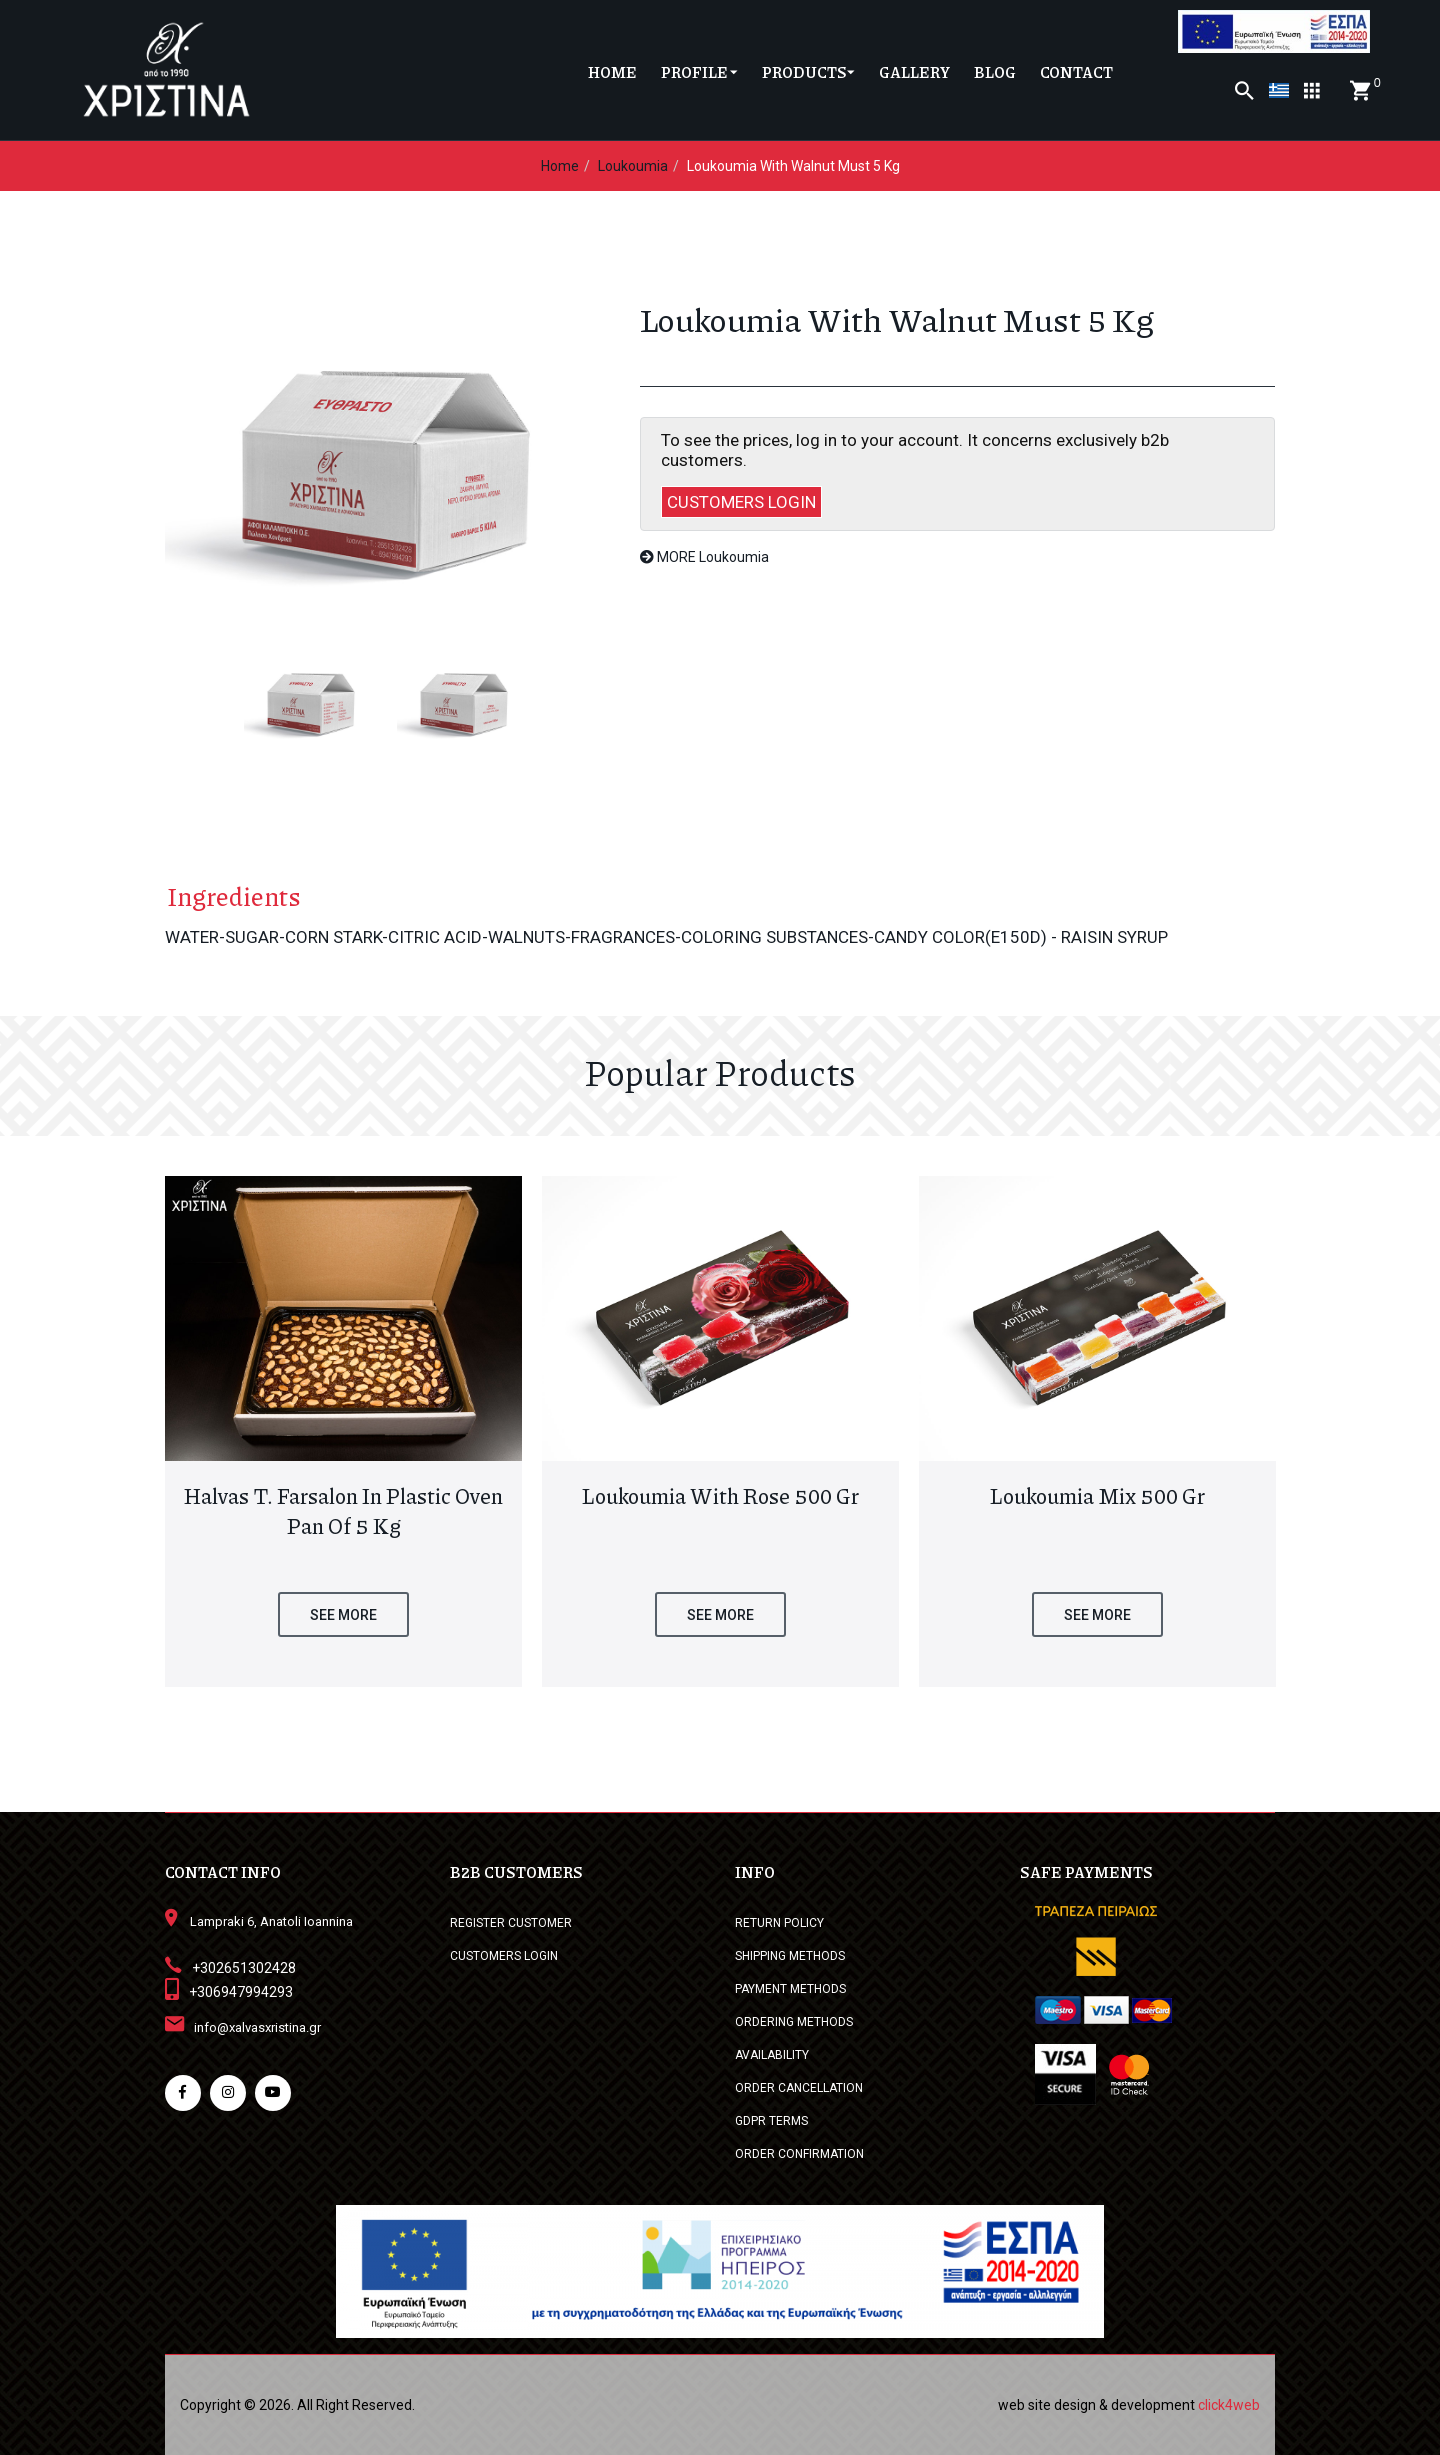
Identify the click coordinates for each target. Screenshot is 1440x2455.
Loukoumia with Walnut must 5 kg (793, 166)
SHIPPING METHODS (790, 1956)
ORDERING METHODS (794, 2022)
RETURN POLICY (779, 1923)
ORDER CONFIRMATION (799, 2154)
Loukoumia (633, 166)
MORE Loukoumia (704, 557)
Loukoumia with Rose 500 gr (720, 1496)
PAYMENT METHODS (790, 1989)
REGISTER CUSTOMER (511, 1923)
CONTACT (1076, 72)
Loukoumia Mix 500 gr (1097, 1496)
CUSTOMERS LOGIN (741, 502)
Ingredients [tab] (232, 896)
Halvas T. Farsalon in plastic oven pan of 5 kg (343, 1511)
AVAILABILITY (772, 2055)
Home (560, 166)
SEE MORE (343, 1615)
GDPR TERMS (771, 2121)
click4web (1229, 2405)
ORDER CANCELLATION (799, 2088)
